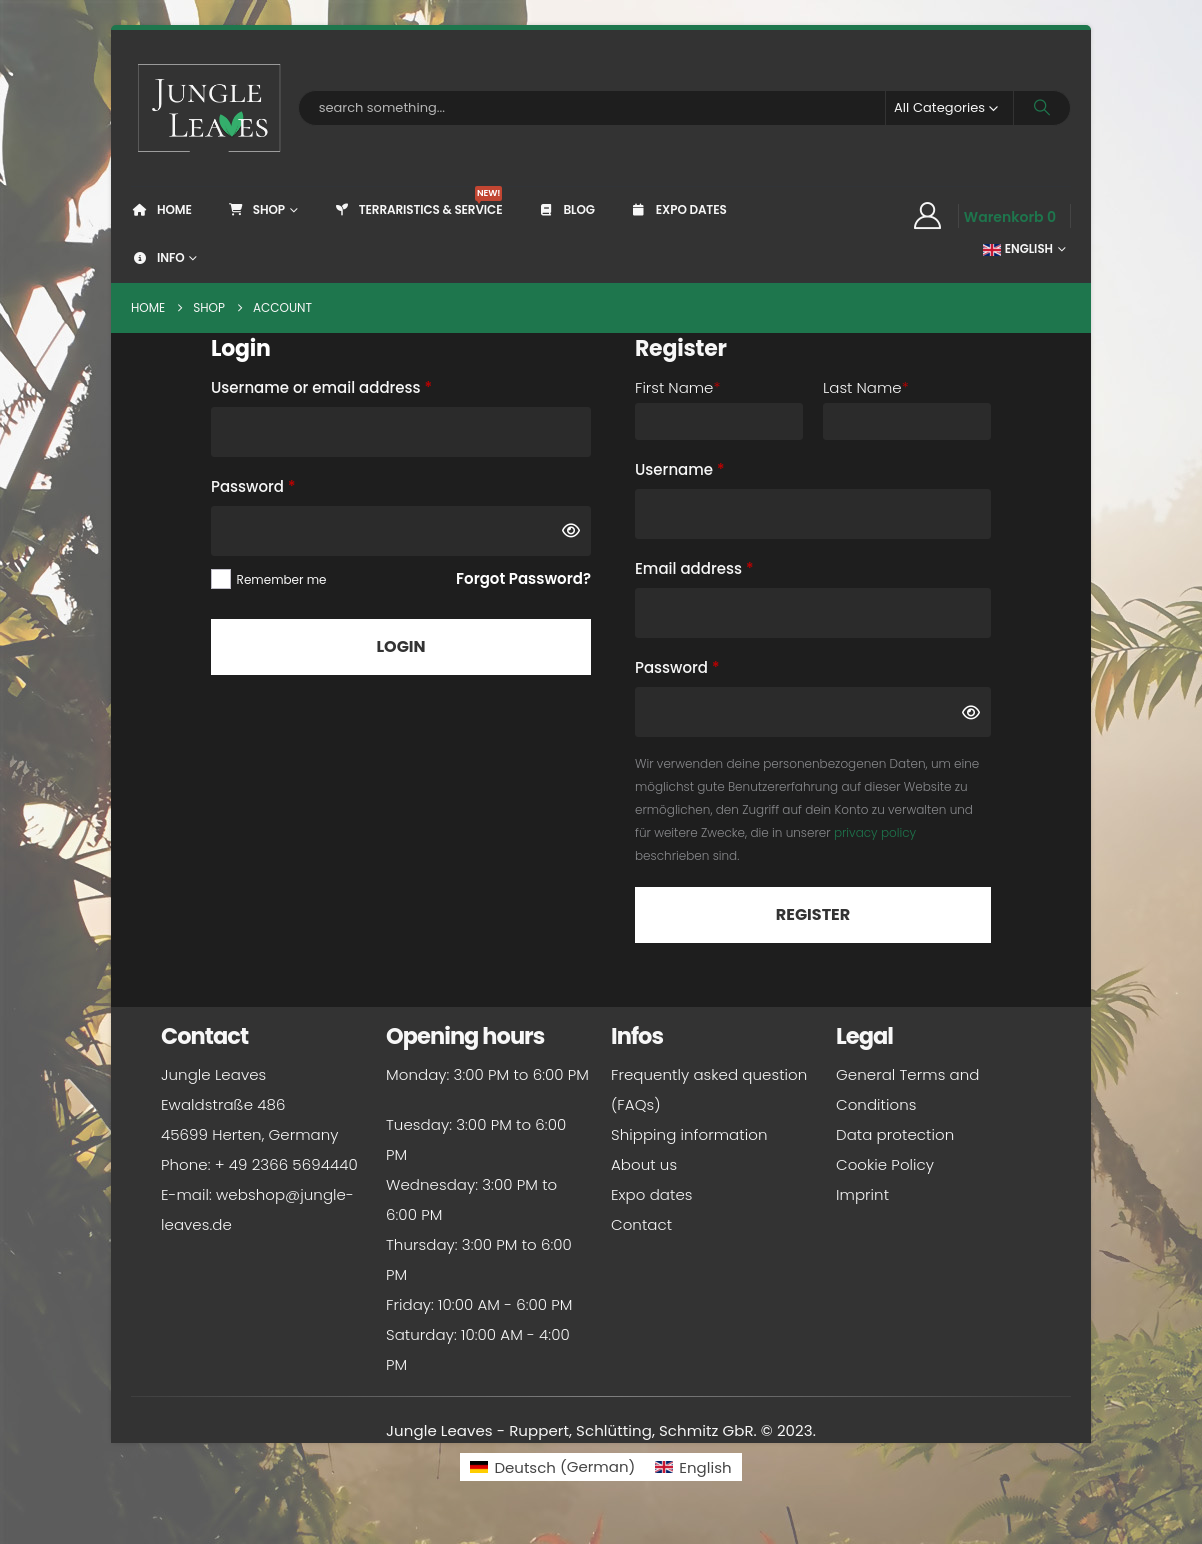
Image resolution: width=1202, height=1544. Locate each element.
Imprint (862, 1194)
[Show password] (571, 531)
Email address (727, 566)
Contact (641, 1224)
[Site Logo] (209, 108)
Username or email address (355, 385)
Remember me (282, 579)
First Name (677, 387)
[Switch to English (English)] (693, 1466)
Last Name (866, 387)
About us (644, 1164)
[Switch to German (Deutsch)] (552, 1466)
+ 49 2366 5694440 (286, 1164)
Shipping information (689, 1134)
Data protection (895, 1134)
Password (286, 484)
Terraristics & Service (418, 202)
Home (161, 209)
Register (813, 914)
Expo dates (678, 209)
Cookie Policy (885, 1164)
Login (400, 646)
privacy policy (875, 832)
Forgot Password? (523, 578)
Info (157, 257)
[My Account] (927, 216)
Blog (565, 209)
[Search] (1042, 108)
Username (713, 467)
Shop (256, 209)
